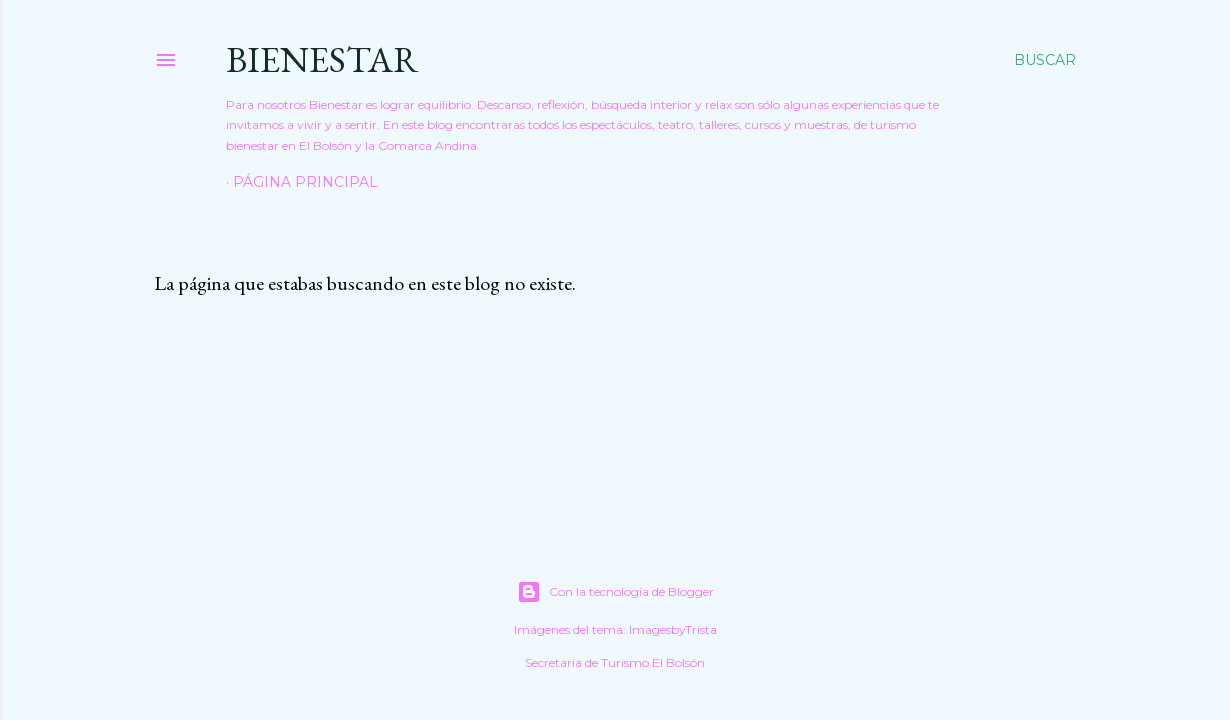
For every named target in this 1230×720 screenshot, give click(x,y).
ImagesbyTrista (673, 629)
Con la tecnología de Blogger (615, 592)
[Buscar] (1045, 60)
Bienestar (322, 59)
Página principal (305, 182)
